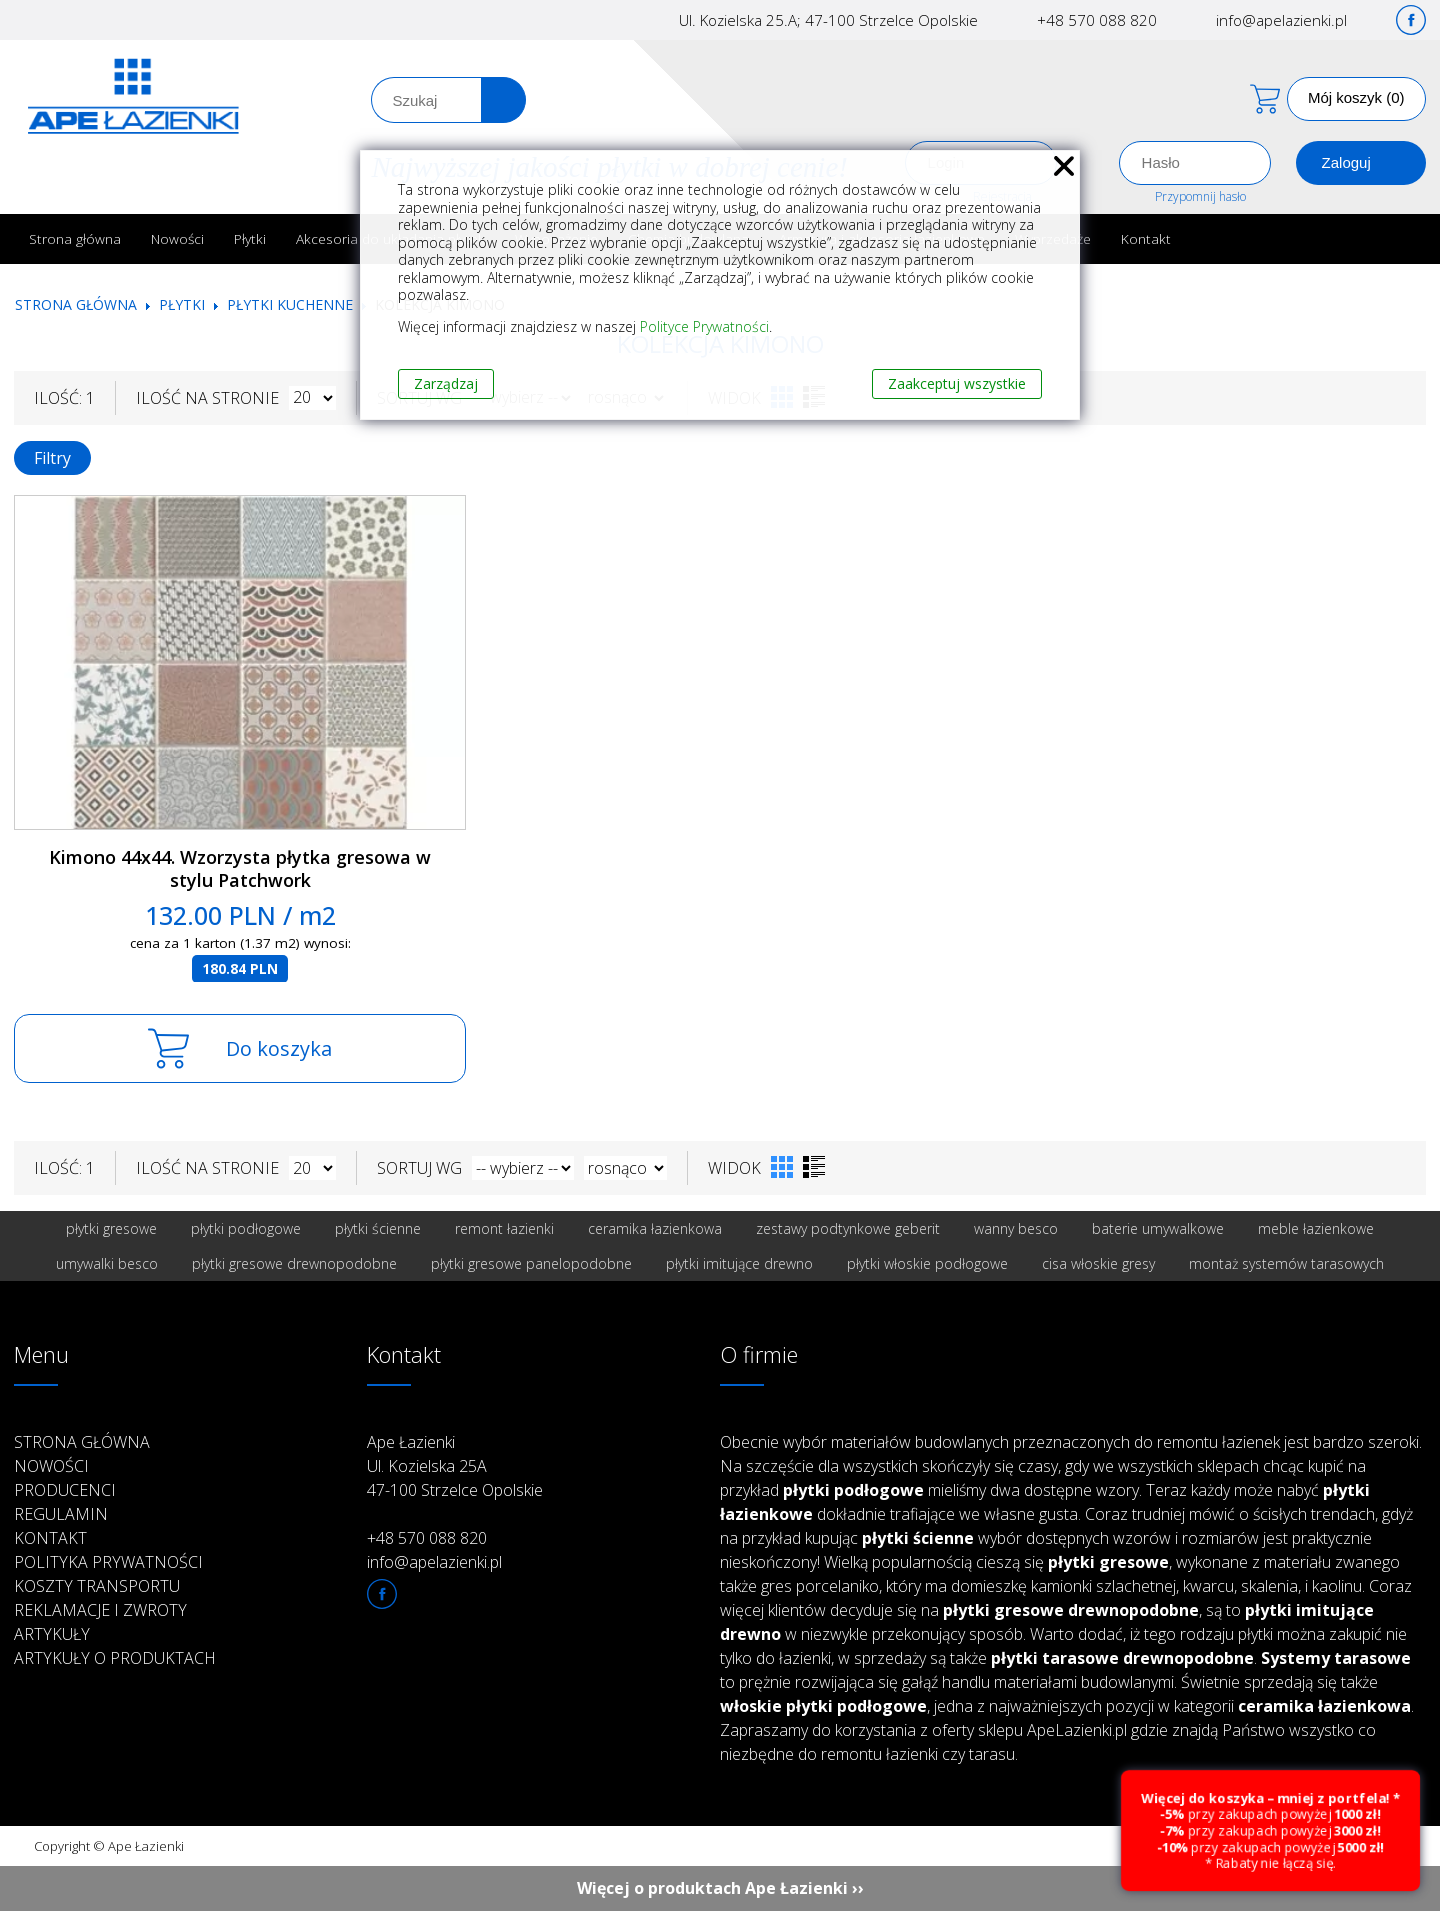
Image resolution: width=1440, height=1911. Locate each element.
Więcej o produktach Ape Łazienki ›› (720, 1888)
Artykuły (52, 1634)
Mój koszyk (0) (1356, 97)
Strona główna (75, 238)
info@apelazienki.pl (1281, 20)
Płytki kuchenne (290, 304)
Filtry (52, 458)
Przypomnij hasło (1200, 196)
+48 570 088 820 (1097, 20)
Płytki (250, 238)
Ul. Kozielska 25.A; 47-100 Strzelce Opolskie (828, 20)
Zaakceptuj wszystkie (957, 383)
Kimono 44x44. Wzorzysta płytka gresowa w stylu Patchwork (240, 868)
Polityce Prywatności (704, 326)
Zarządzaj (446, 383)
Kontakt (1146, 238)
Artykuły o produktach (115, 1658)
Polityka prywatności (108, 1562)
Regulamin (61, 1514)
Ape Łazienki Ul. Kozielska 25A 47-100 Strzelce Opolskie (455, 1466)
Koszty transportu (97, 1586)
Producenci (65, 1490)
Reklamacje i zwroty (100, 1610)
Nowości (177, 238)
